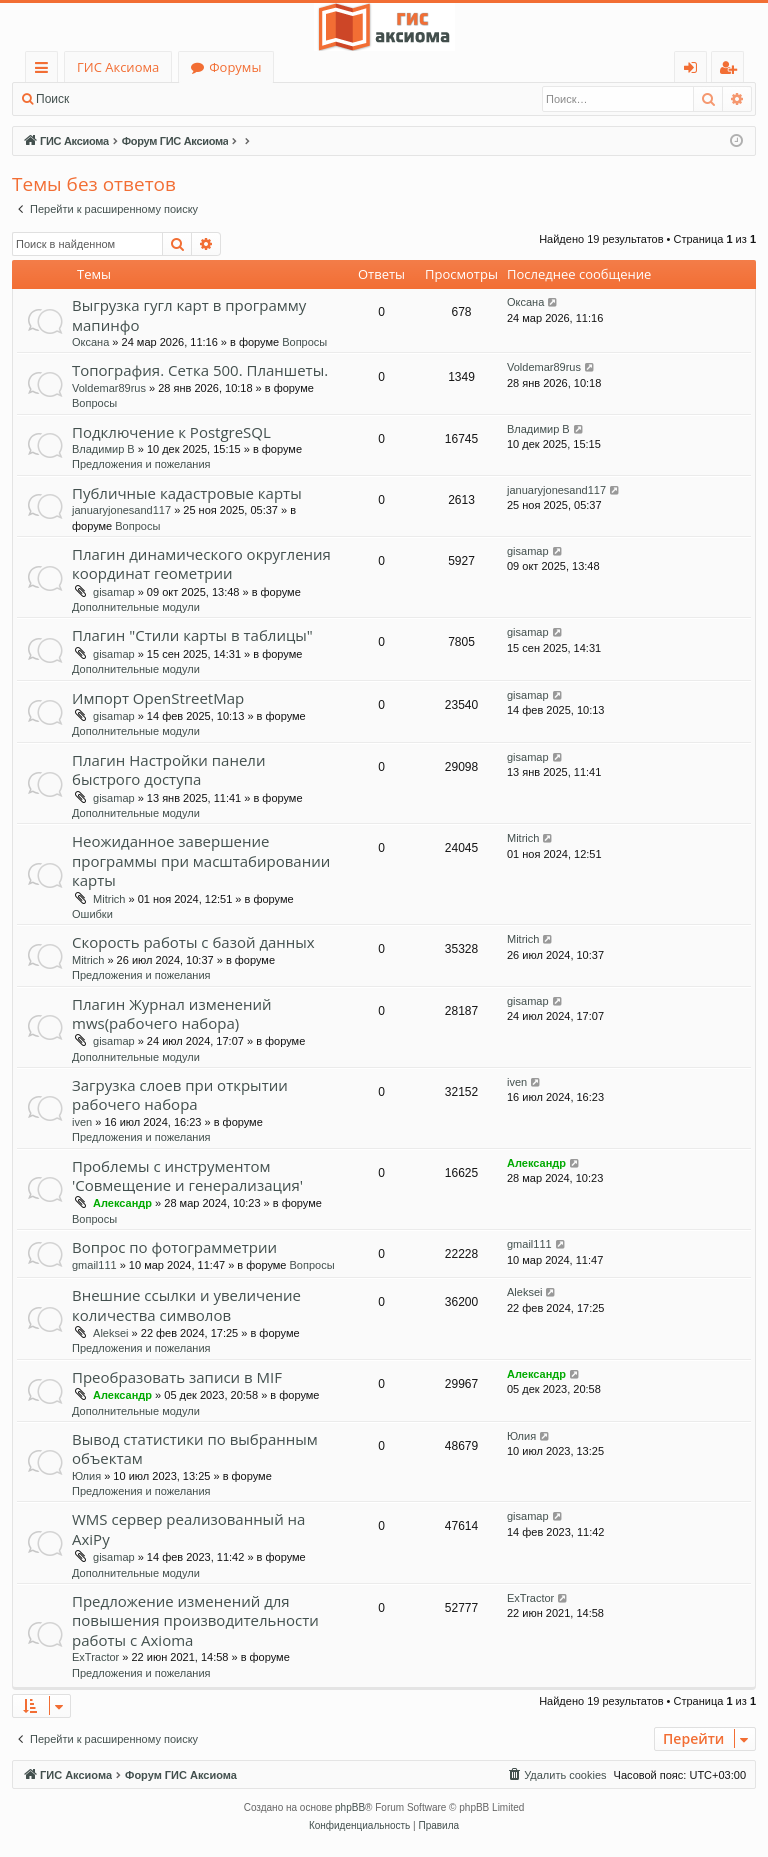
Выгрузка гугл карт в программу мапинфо (189, 314)
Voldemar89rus (109, 388)
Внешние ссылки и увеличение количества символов (186, 1304)
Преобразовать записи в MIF (177, 1377)
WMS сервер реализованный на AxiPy (188, 1528)
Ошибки (92, 914)
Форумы (235, 67)
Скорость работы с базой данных (193, 942)
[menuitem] (556, 1775)
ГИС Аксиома (118, 67)
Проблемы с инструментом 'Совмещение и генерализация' (187, 1175)
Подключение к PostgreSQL (171, 432)
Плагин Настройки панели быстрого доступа (168, 769)
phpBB (350, 1807)
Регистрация (190, 99)
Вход (112, 99)
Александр (122, 1203)
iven (82, 1122)
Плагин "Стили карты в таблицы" (192, 635)
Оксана (90, 342)
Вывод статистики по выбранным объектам (195, 1448)
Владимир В (103, 449)
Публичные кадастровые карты (187, 493)
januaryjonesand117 (121, 510)
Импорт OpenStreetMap (158, 698)
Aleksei (110, 1333)
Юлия (86, 1476)
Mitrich (109, 899)
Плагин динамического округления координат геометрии (201, 563)
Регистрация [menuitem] (732, 70)
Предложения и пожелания (141, 464)
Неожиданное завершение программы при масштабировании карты (201, 860)
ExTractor (95, 1657)
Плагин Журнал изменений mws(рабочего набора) (172, 1013)
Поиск (52, 99)
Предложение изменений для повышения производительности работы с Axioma (195, 1620)
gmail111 (94, 1265)
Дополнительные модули (136, 607)
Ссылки (45, 70)
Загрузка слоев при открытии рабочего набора (180, 1094)
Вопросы (304, 342)
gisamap (114, 592)
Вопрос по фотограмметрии (174, 1247)
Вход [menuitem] (694, 70)
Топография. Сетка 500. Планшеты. (200, 370)
